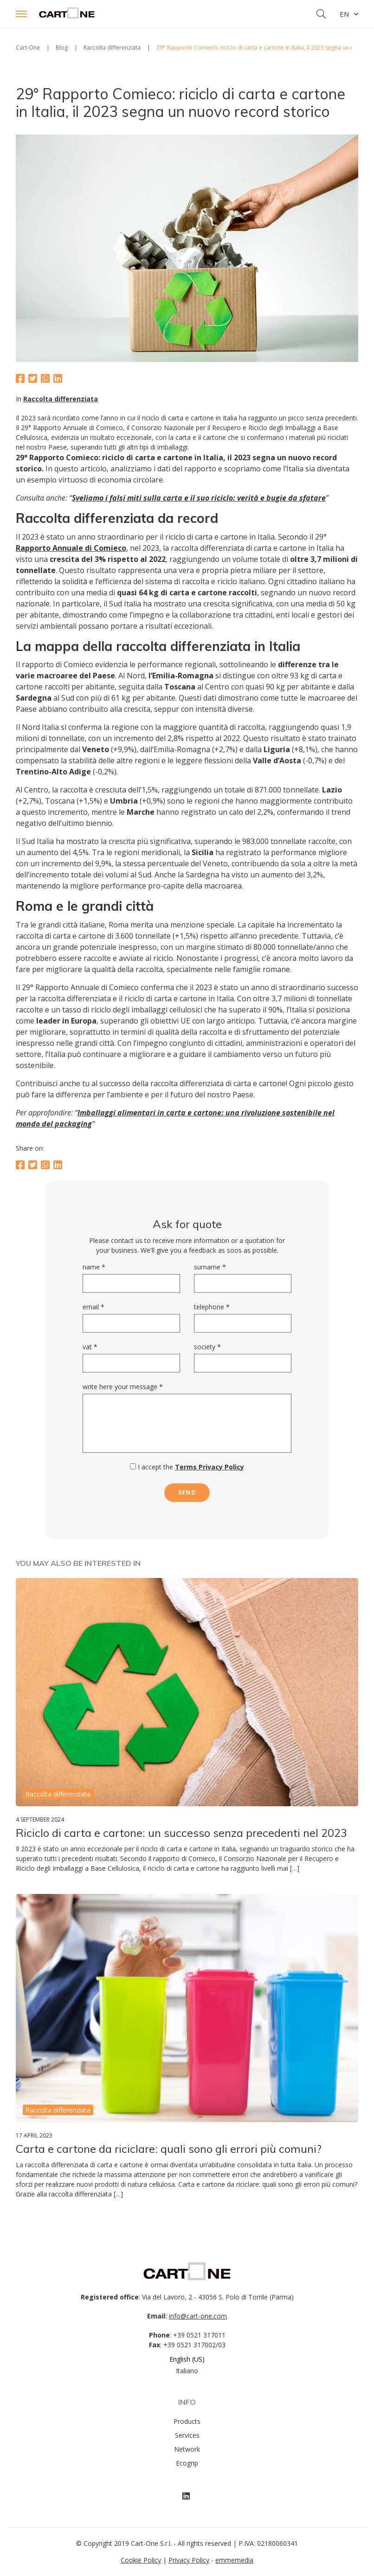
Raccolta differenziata (60, 398)
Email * (93, 1306)
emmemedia (234, 2560)
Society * (207, 1346)
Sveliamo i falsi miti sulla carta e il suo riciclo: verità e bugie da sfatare (199, 498)
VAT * (90, 1346)
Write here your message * (123, 1386)
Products (187, 2421)
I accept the (187, 1466)
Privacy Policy (188, 2560)
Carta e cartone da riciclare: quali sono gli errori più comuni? (169, 2149)
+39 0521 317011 (199, 2335)
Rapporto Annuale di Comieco (71, 548)
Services (187, 2435)
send (187, 1492)
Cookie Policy (141, 2560)
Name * (94, 1266)
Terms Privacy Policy (209, 1466)
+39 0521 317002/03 (194, 2344)
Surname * (210, 1266)
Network (187, 2449)
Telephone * (212, 1306)
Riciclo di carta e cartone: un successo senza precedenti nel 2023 (181, 1833)
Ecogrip (187, 2463)
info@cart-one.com (198, 2316)
